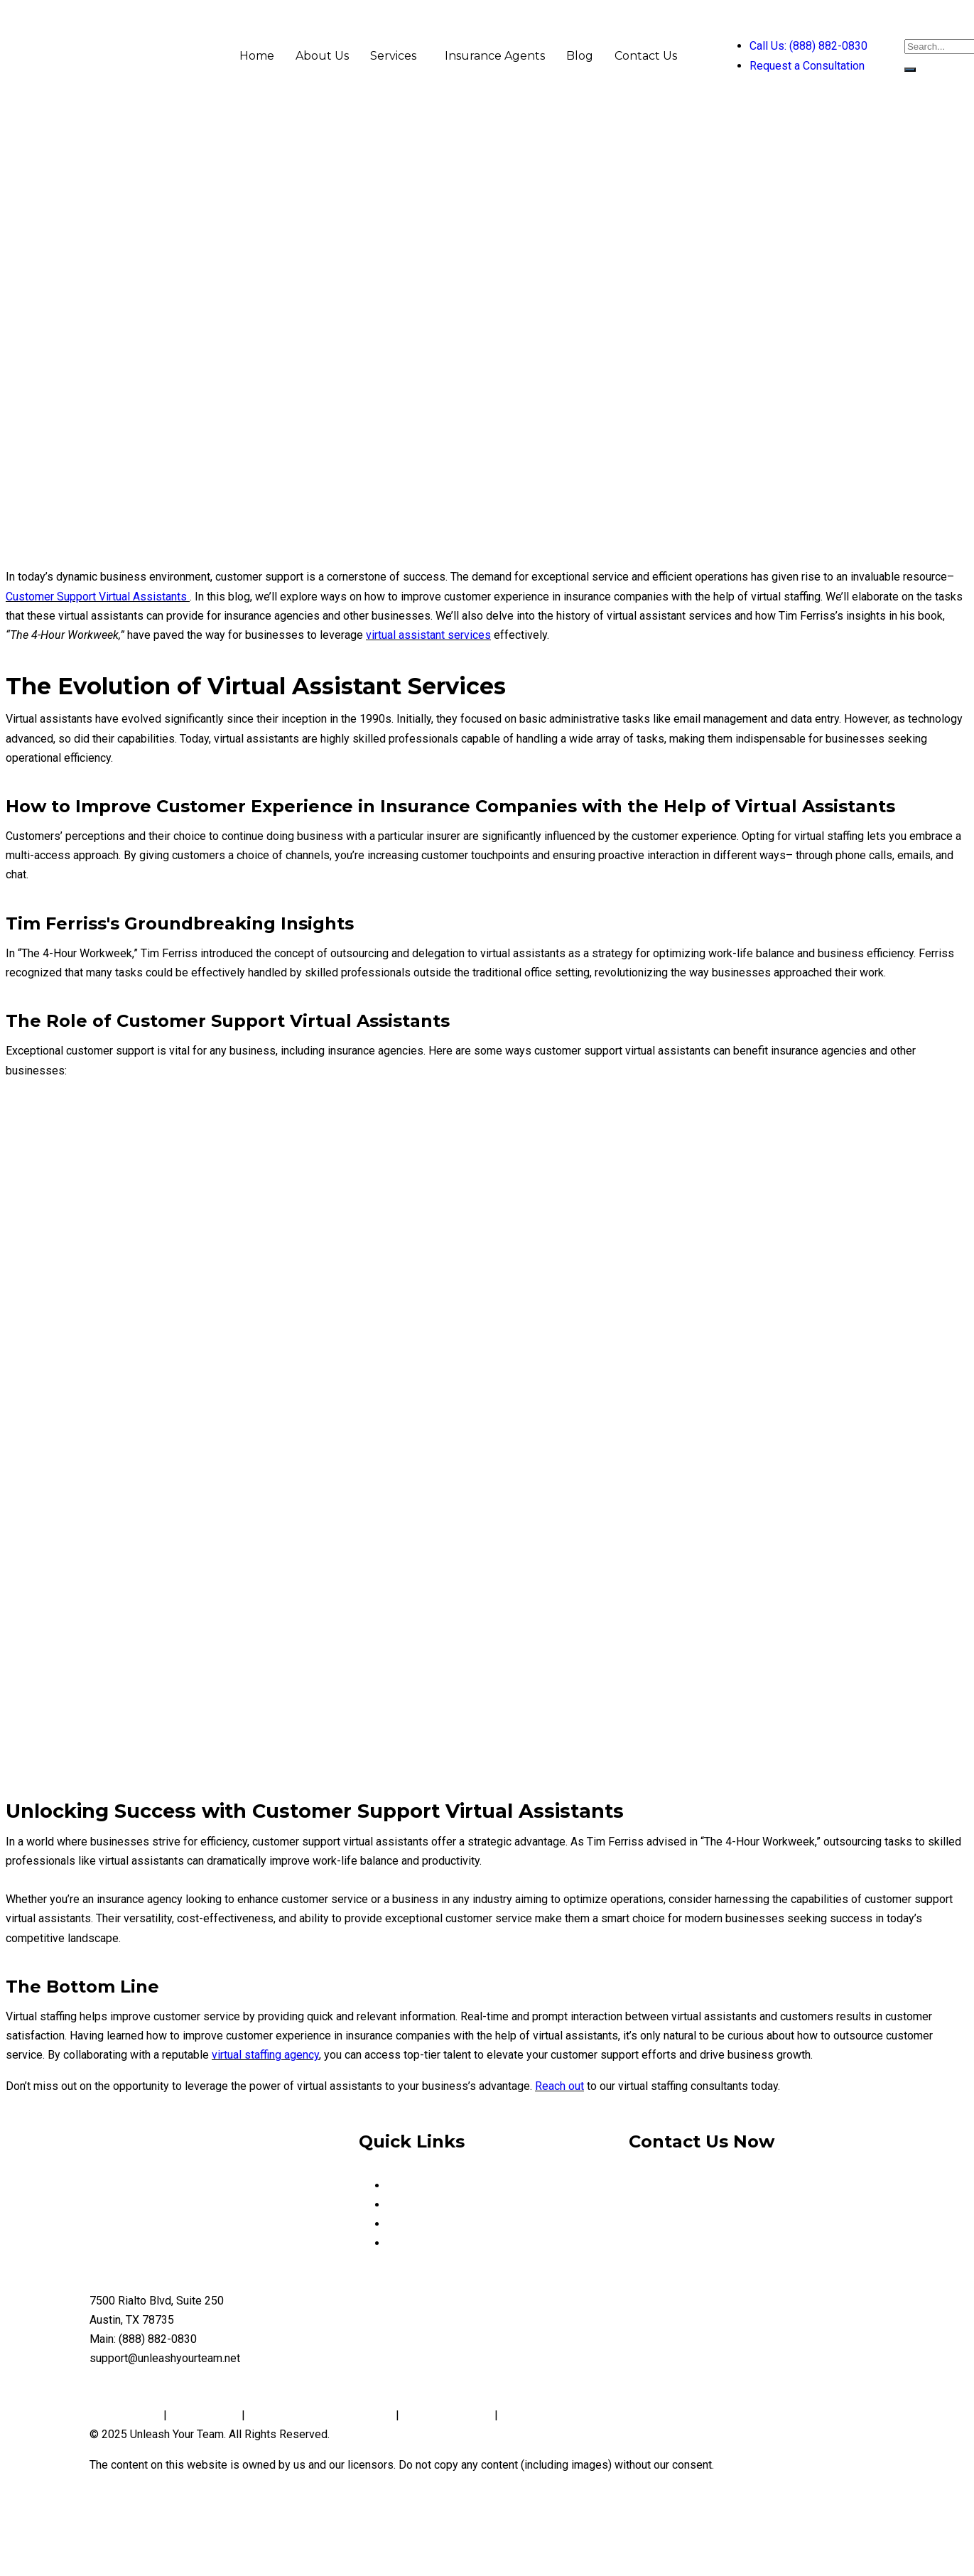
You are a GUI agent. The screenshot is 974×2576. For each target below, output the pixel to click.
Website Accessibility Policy (572, 2415)
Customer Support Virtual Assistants (96, 596)
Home (256, 56)
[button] (396, 56)
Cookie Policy (204, 2415)
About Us (322, 56)
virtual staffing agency (265, 2055)
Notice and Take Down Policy (320, 2415)
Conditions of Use (447, 2415)
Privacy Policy (126, 2415)
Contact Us (646, 56)
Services (393, 56)
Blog (579, 56)
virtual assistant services (428, 635)
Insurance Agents (495, 56)
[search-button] (910, 70)
